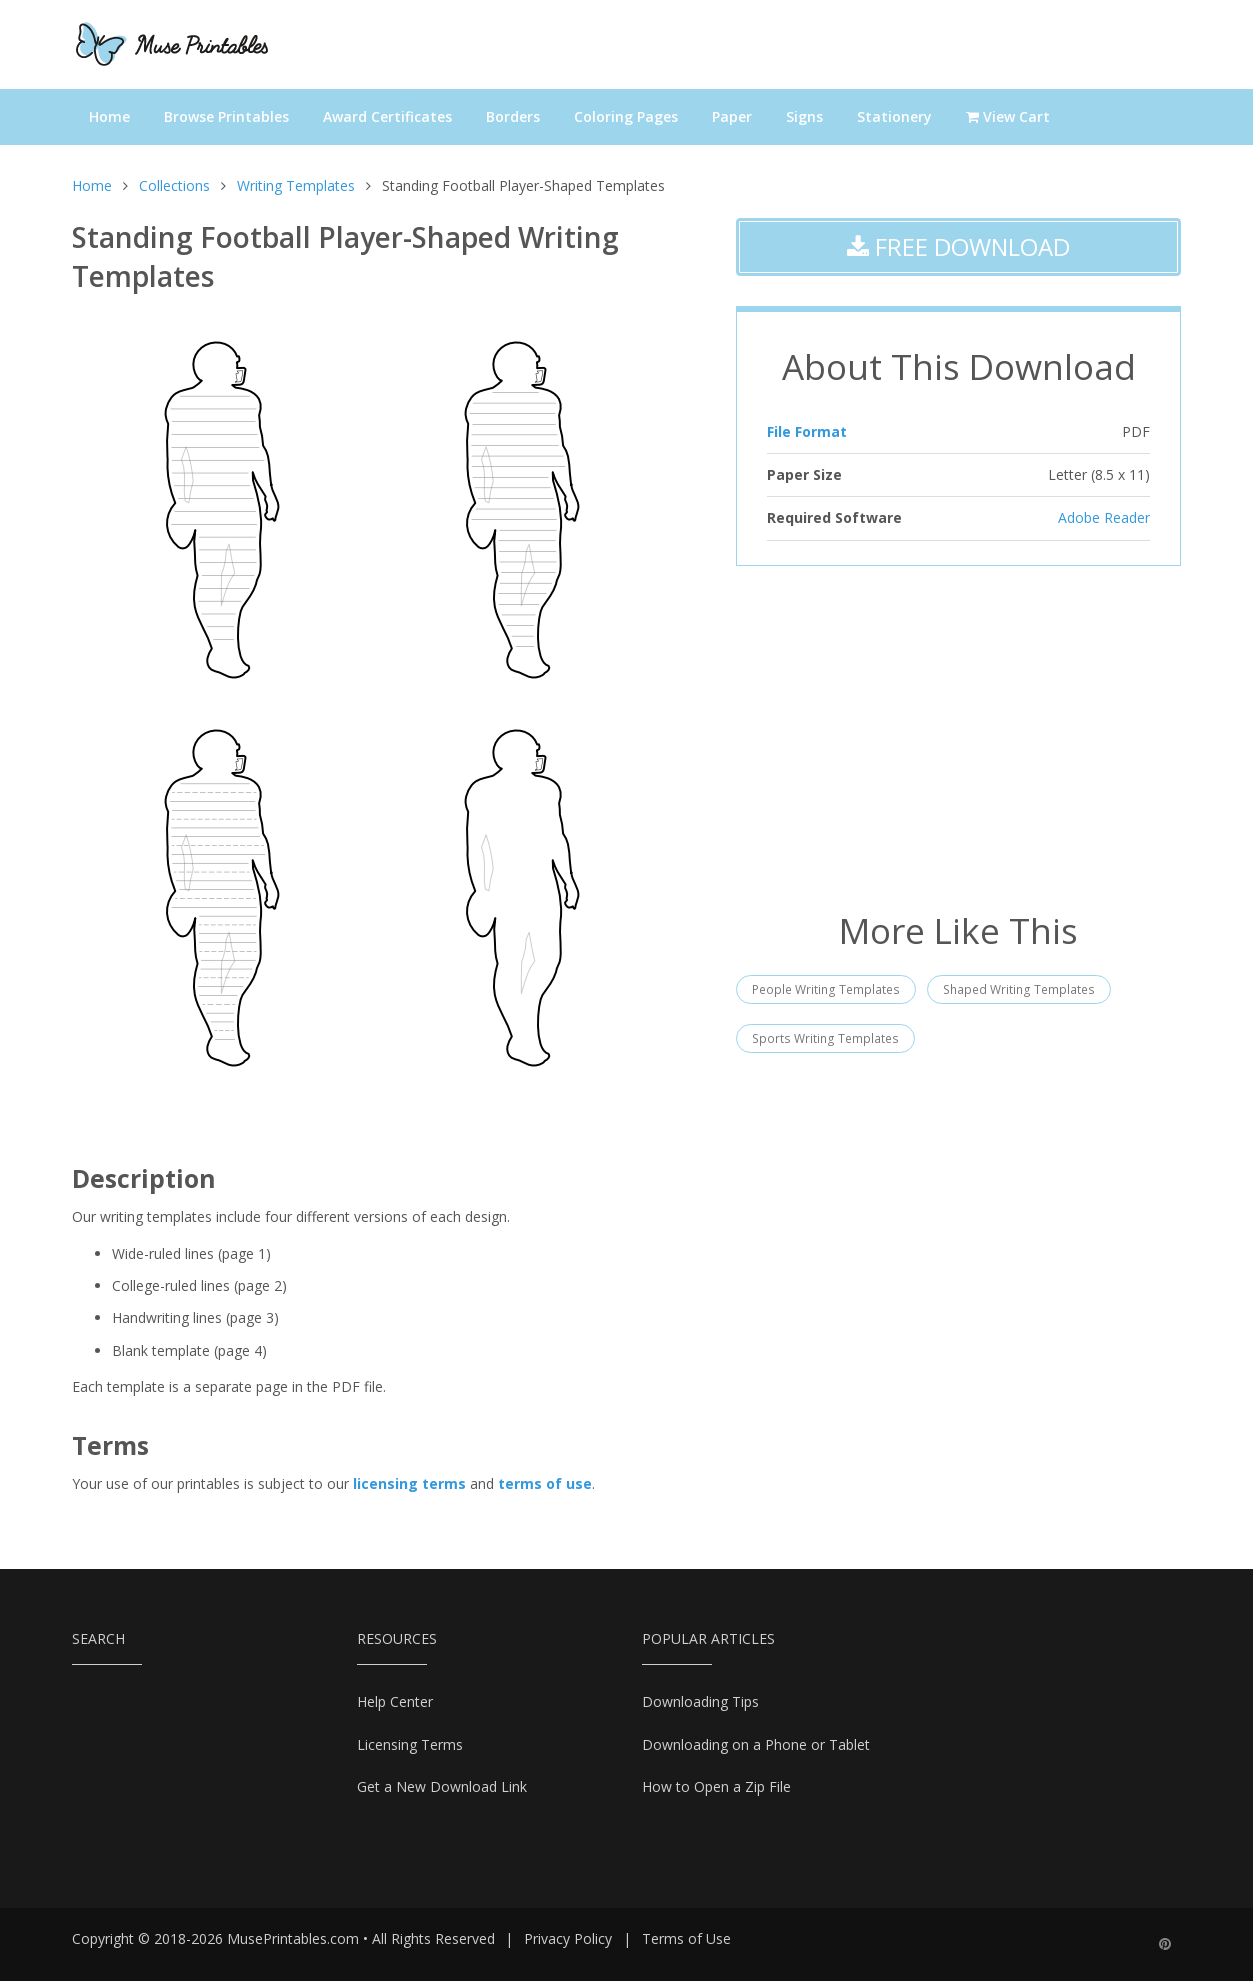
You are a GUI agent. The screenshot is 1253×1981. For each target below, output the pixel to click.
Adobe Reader (1104, 517)
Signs (804, 116)
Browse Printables (226, 116)
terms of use (545, 1483)
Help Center (395, 1701)
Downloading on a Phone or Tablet (756, 1744)
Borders (513, 116)
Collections (174, 185)
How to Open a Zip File (716, 1786)
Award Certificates (387, 116)
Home (109, 116)
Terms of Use (686, 1938)
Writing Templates (296, 185)
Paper (732, 116)
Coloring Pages (626, 116)
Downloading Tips (700, 1701)
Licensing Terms (410, 1744)
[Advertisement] (958, 736)
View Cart (1008, 116)
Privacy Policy (568, 1938)
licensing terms (409, 1483)
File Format (807, 431)
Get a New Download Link (442, 1786)
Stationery (894, 116)
